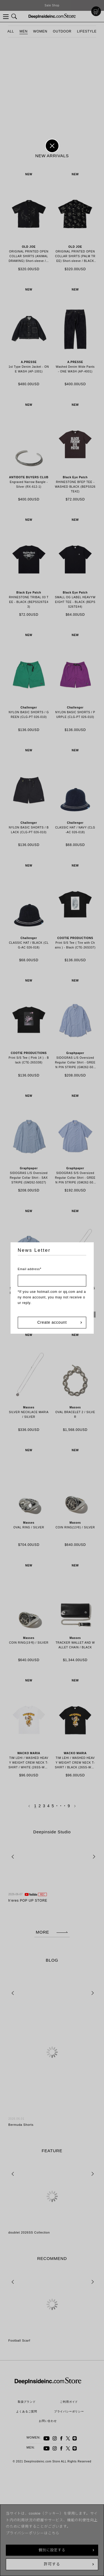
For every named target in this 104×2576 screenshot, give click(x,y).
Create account (52, 1322)
